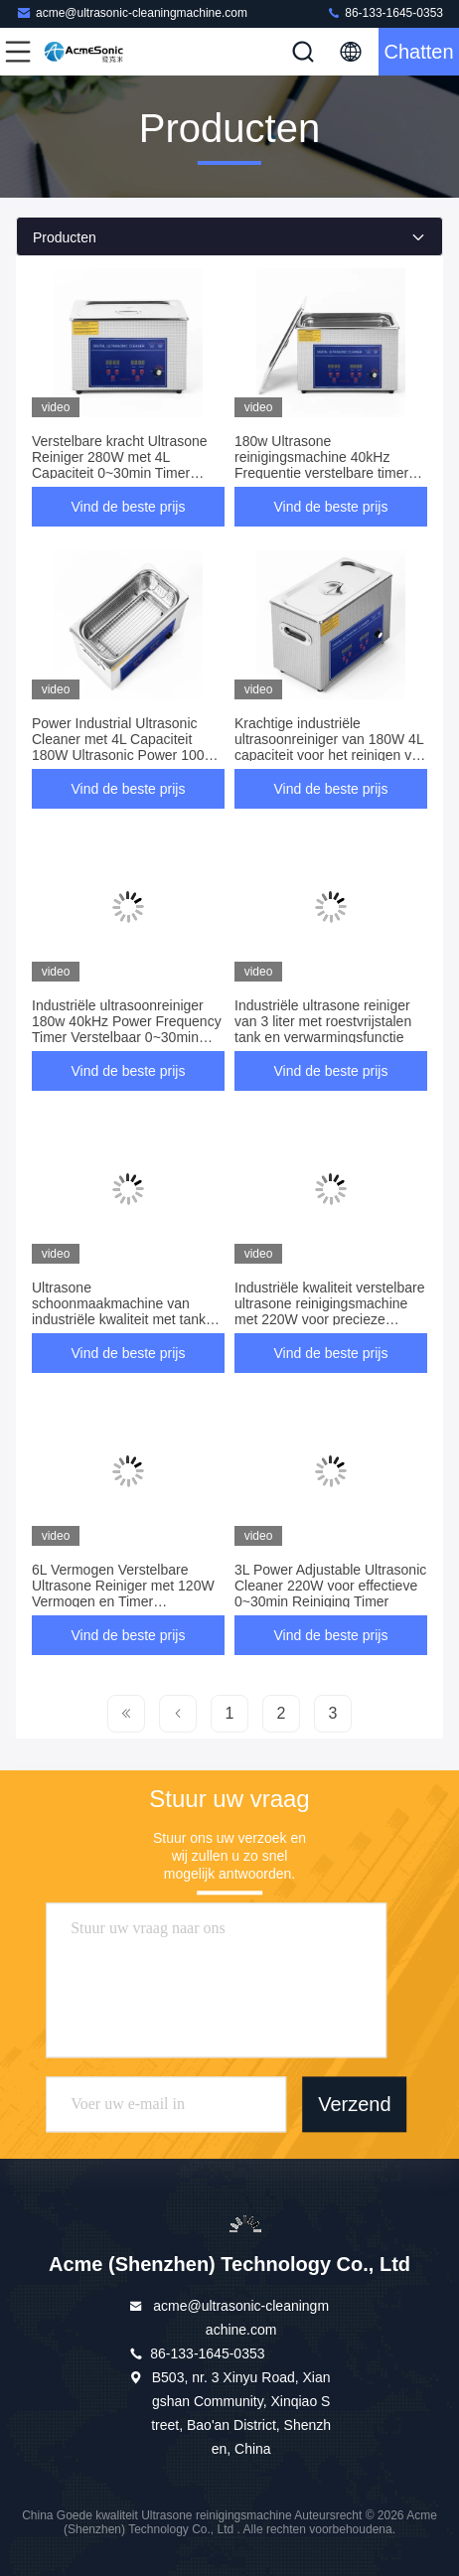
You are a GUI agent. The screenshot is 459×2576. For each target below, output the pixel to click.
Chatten (418, 52)
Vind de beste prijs (129, 507)
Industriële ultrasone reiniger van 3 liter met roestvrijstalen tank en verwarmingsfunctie (322, 1021)
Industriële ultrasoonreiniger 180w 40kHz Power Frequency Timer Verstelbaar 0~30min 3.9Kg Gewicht (127, 1029)
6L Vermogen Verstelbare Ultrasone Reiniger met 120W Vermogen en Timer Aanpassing (123, 1593)
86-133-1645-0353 (384, 12)
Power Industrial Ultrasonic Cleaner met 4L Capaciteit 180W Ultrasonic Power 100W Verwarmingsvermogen (125, 747)
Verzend (354, 2104)
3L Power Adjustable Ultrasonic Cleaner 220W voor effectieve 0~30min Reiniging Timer (330, 1585)
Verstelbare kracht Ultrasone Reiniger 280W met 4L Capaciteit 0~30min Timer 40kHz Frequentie (120, 465)
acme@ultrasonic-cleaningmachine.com (131, 12)
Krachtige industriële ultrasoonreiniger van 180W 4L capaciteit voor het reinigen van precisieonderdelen (330, 747)
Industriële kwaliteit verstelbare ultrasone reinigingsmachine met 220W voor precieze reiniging (329, 1311)
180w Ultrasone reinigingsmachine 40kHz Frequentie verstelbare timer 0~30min (321, 465)
